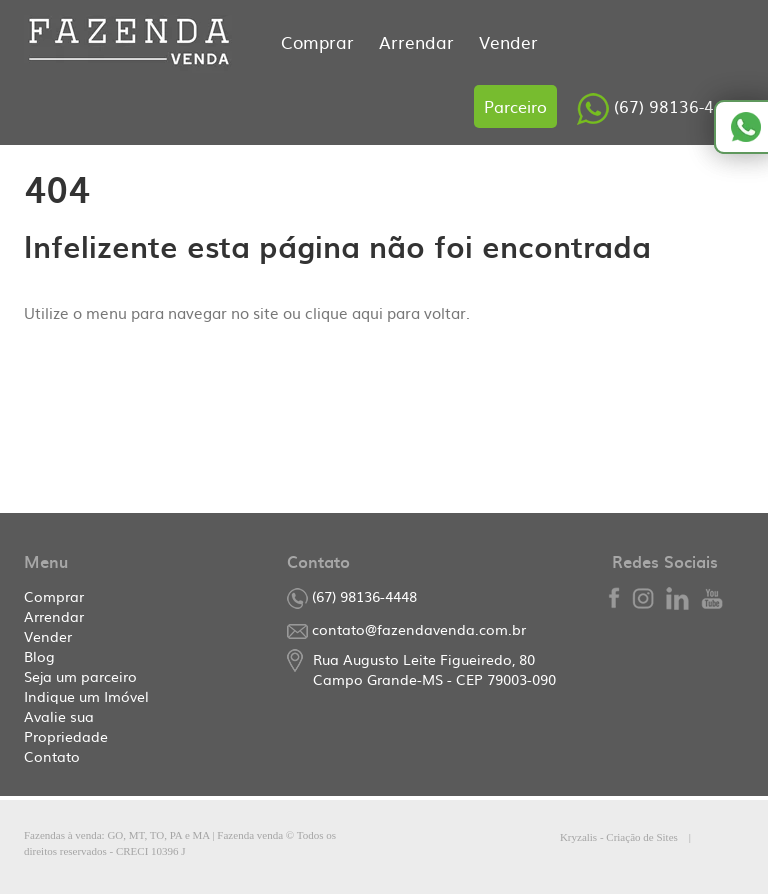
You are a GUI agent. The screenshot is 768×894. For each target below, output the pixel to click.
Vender (508, 41)
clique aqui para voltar (385, 312)
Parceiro (515, 106)
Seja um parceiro (80, 676)
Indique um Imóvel (86, 696)
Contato (52, 756)
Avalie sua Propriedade (66, 726)
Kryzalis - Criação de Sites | (652, 837)
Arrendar (419, 41)
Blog (39, 656)
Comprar (320, 41)
